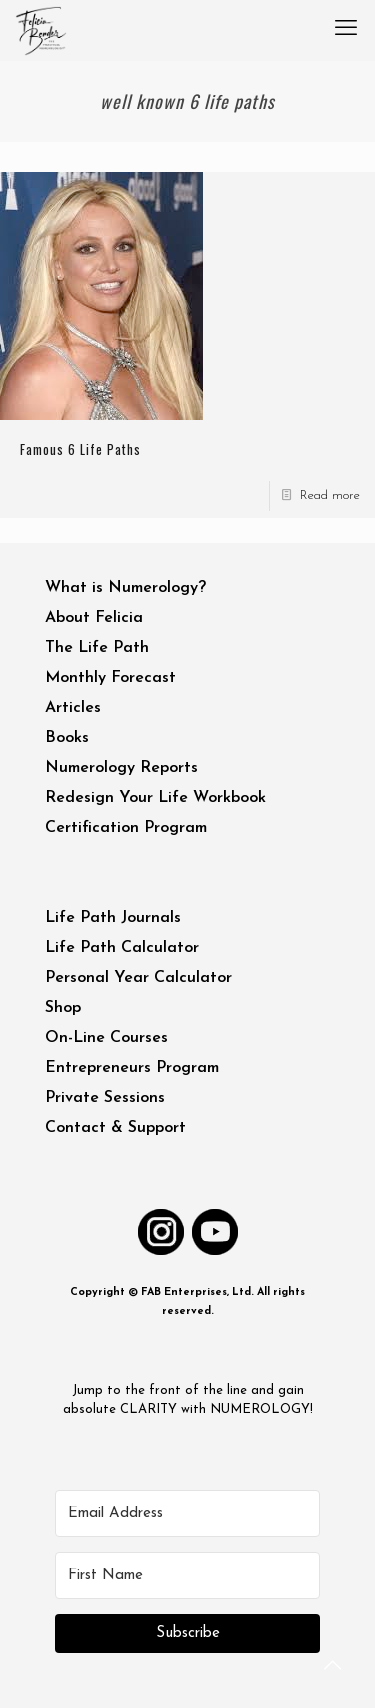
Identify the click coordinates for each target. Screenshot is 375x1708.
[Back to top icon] (334, 1667)
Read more (330, 495)
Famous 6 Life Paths (80, 449)
